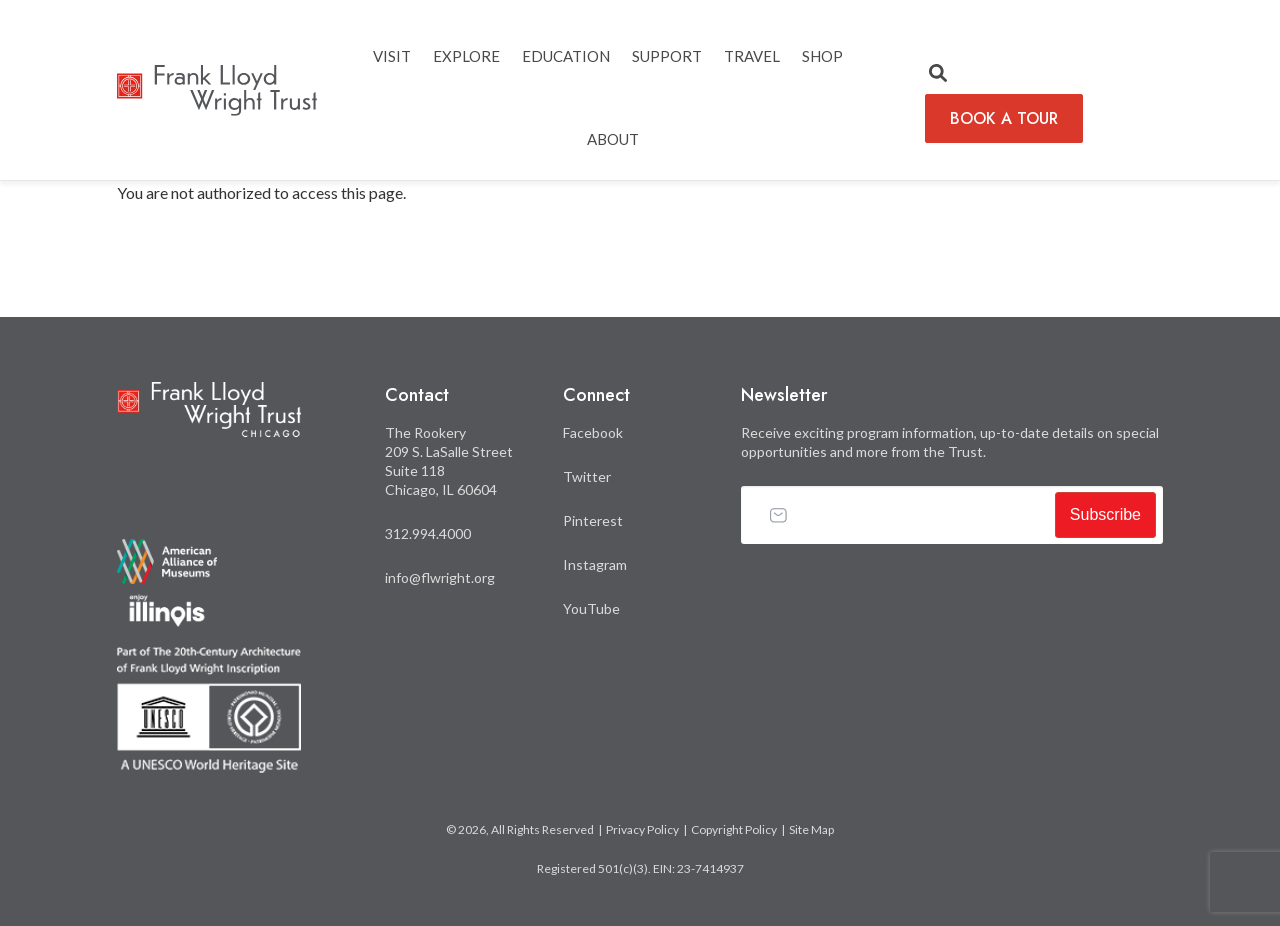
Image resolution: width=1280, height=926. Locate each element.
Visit (392, 56)
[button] (938, 74)
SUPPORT (667, 56)
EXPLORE (466, 56)
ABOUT (613, 139)
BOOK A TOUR (1004, 118)
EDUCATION (566, 56)
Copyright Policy (734, 829)
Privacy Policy (642, 829)
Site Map (811, 829)
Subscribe (1105, 514)
